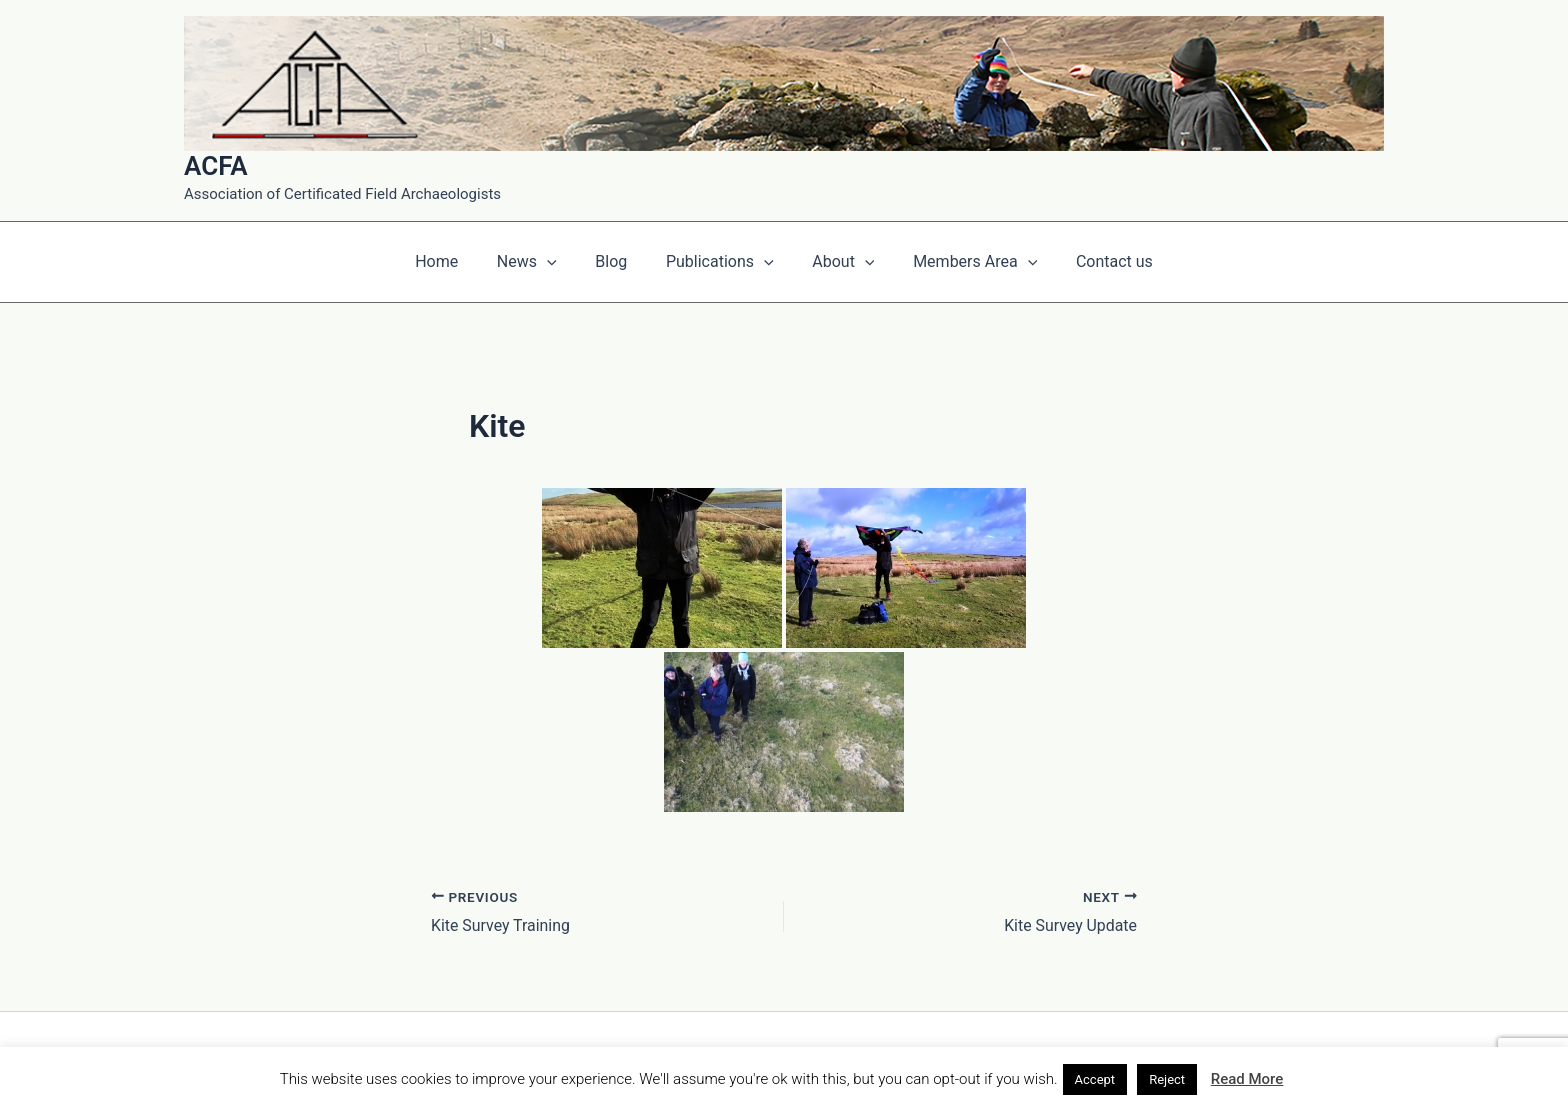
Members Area (962, 262)
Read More (1247, 1079)
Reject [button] (1167, 1079)
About (837, 262)
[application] (560, 262)
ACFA (216, 166)
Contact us (1094, 261)
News (540, 262)
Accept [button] (1095, 1079)
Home (456, 261)
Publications (720, 262)
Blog (618, 261)
